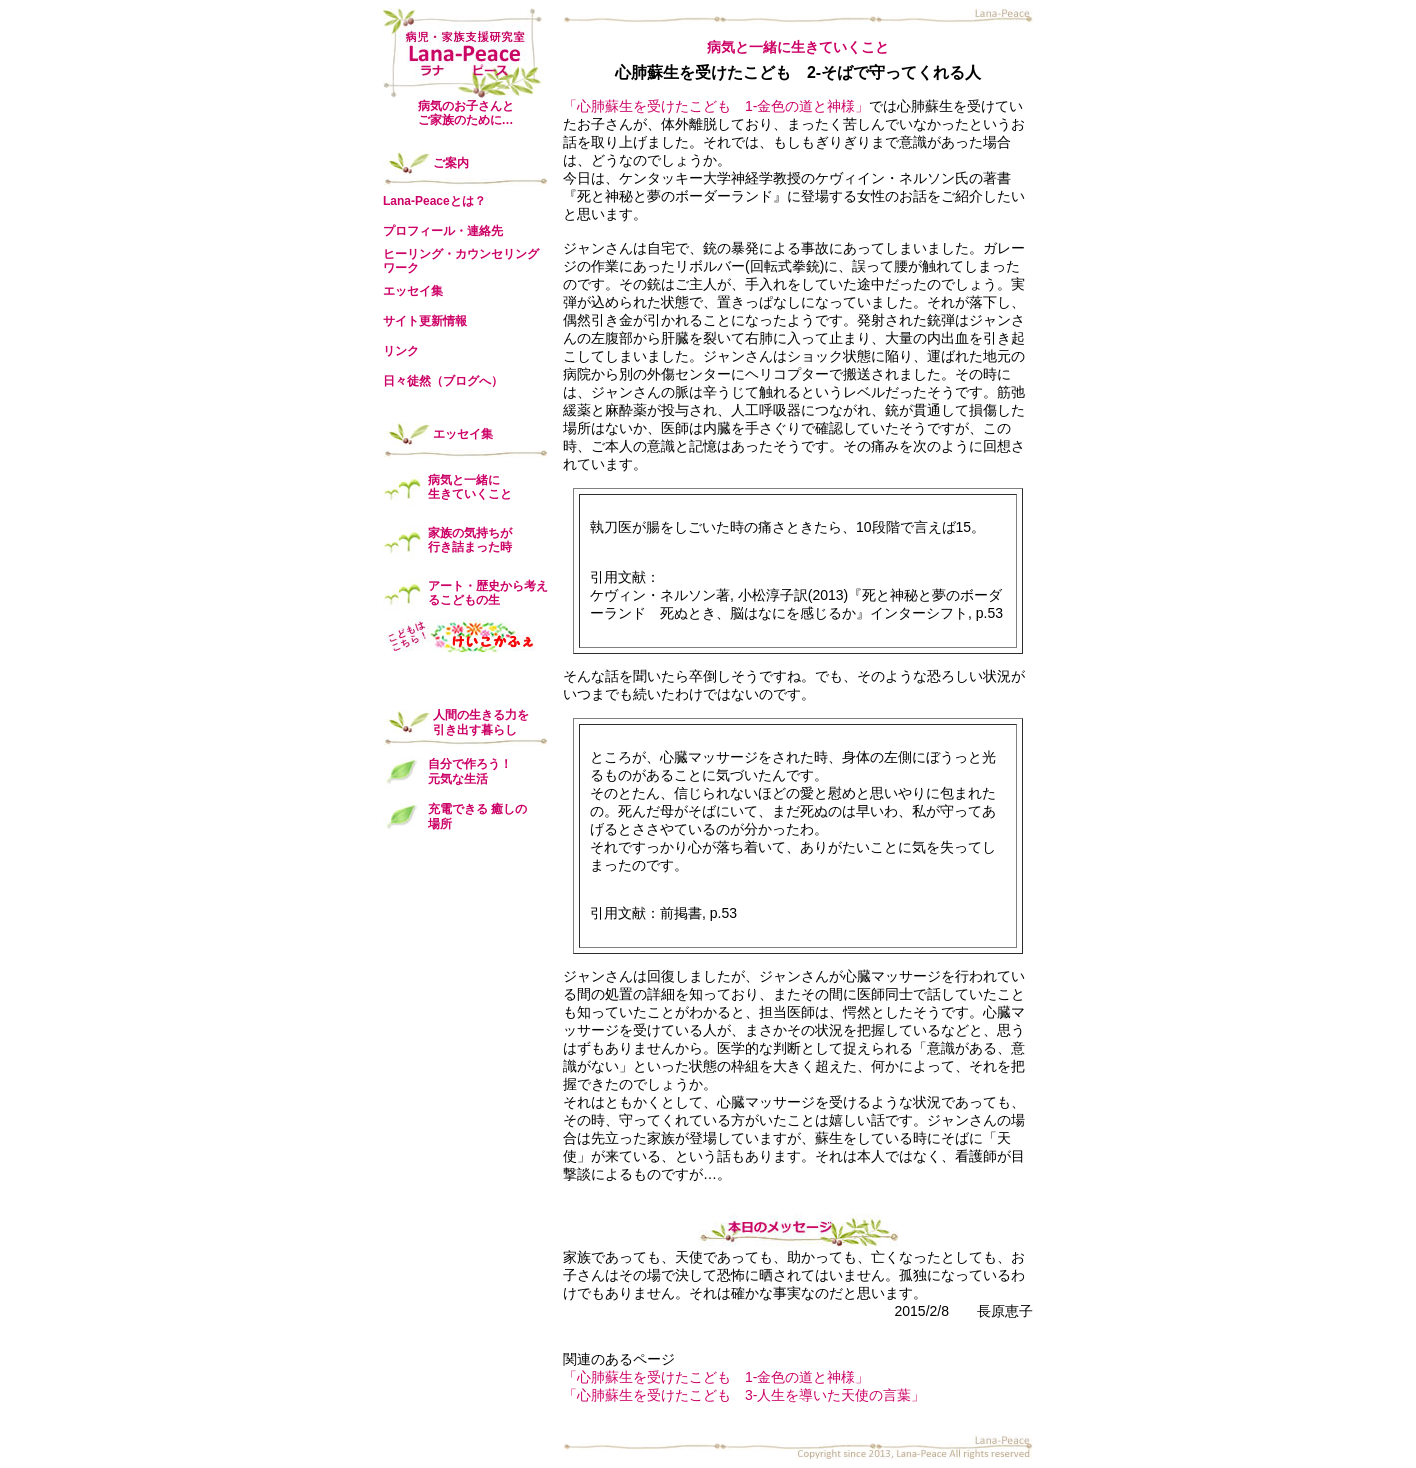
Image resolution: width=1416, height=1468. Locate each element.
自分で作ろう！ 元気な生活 (470, 771)
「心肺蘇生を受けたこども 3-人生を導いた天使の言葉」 (744, 1395)
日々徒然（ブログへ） (443, 381)
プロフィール (419, 231)
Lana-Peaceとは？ (434, 201)
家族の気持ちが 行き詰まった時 (470, 540)
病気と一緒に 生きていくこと (470, 487)
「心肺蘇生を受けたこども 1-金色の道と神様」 (716, 106)
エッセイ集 (413, 291)
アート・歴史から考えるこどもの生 (488, 593)
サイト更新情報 (425, 321)
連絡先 (485, 231)
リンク (401, 351)
